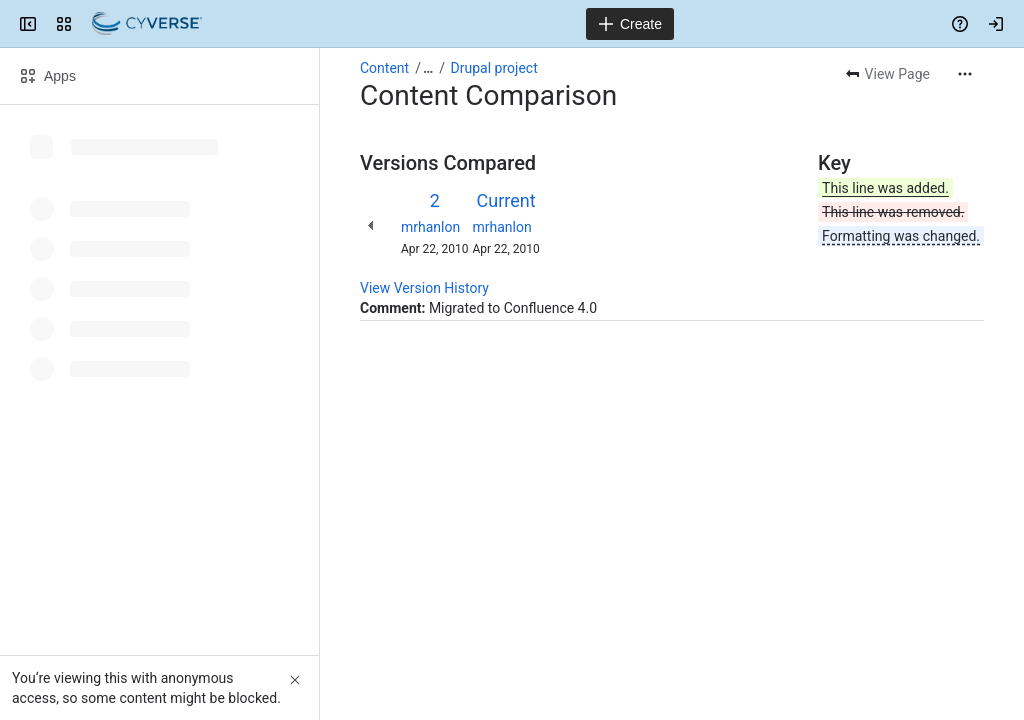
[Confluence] (147, 24)
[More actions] (965, 74)
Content (384, 68)
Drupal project (494, 68)
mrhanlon (430, 227)
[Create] (630, 24)
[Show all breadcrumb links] (428, 68)
